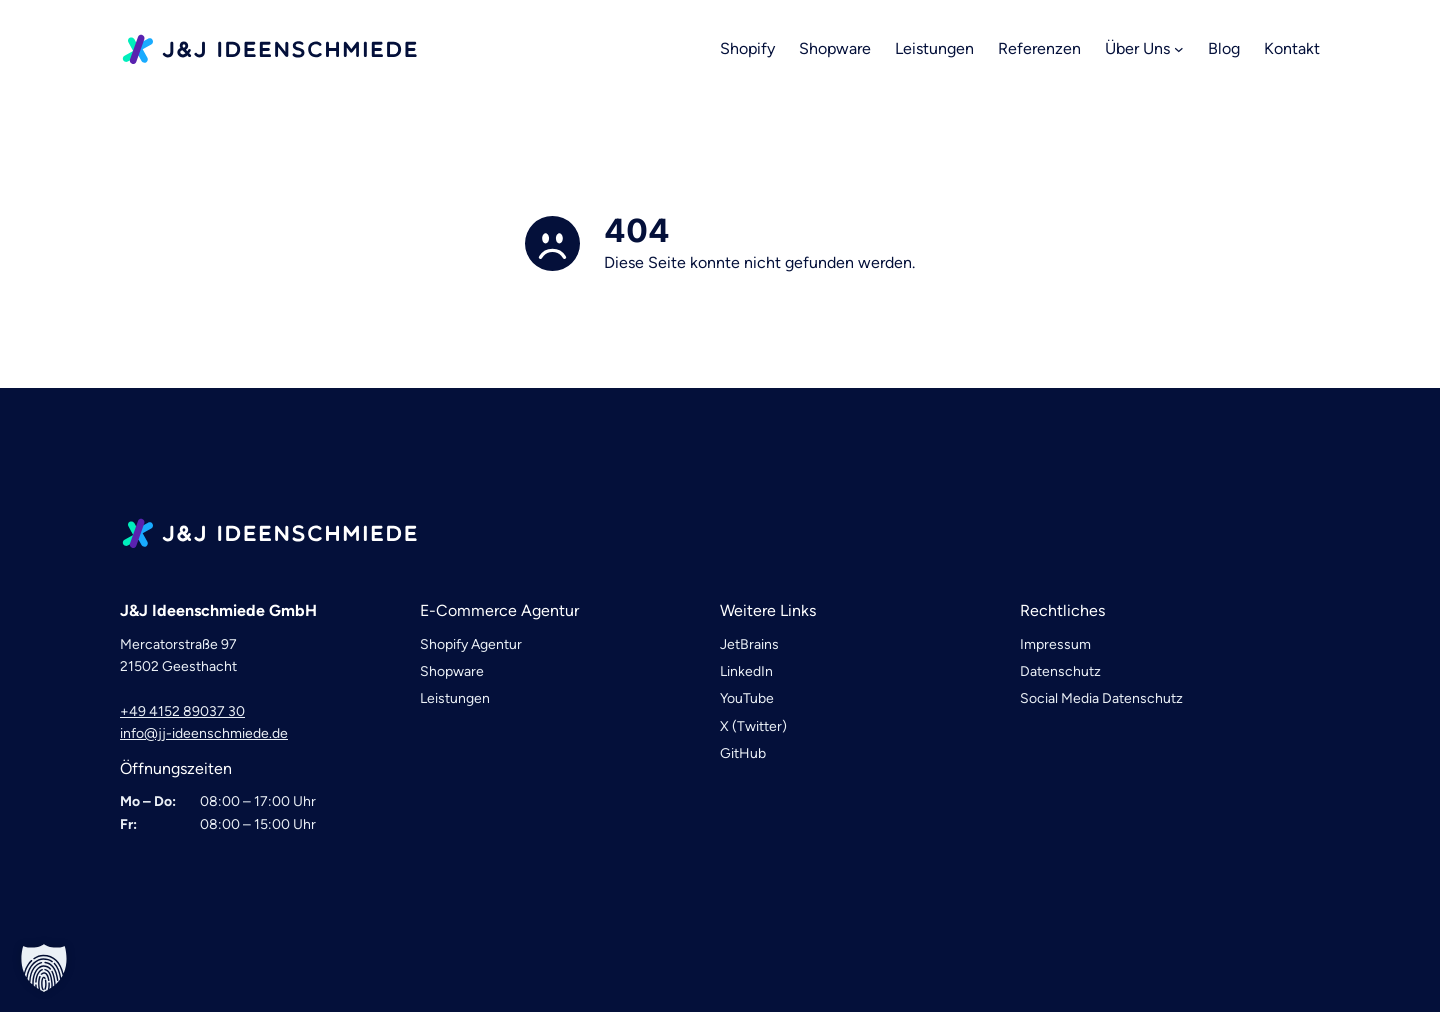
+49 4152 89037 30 (182, 711)
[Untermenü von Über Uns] (1179, 49)
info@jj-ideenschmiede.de (204, 733)
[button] (44, 968)
